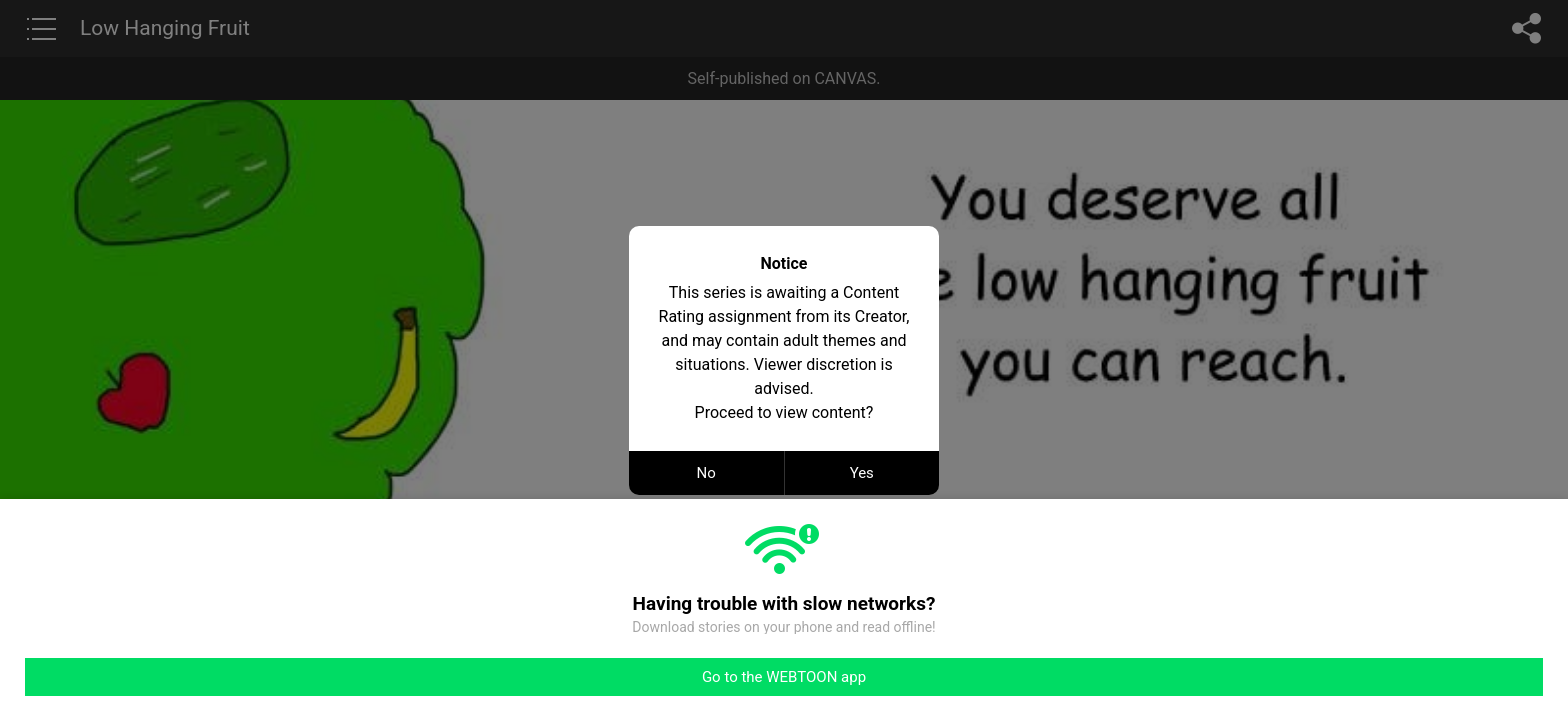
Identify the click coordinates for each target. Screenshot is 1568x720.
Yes (862, 473)
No (706, 473)
